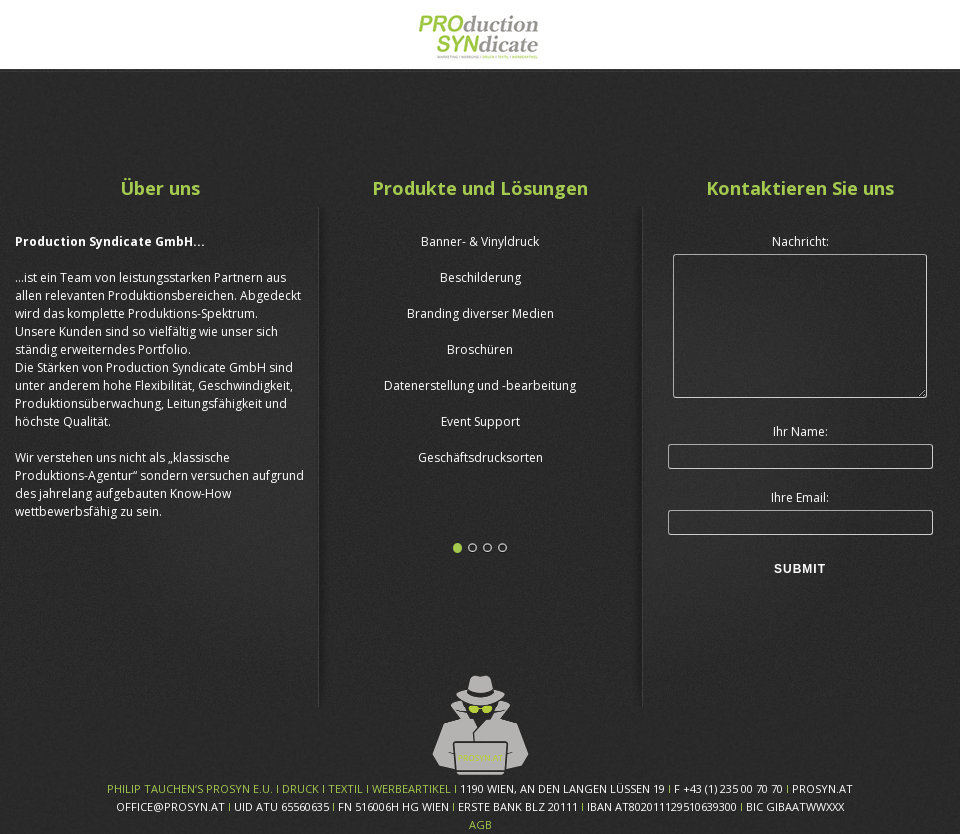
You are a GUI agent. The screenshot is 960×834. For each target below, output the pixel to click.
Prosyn (480, 32)
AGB (480, 824)
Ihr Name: (800, 431)
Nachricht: (800, 241)
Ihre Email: (800, 497)
